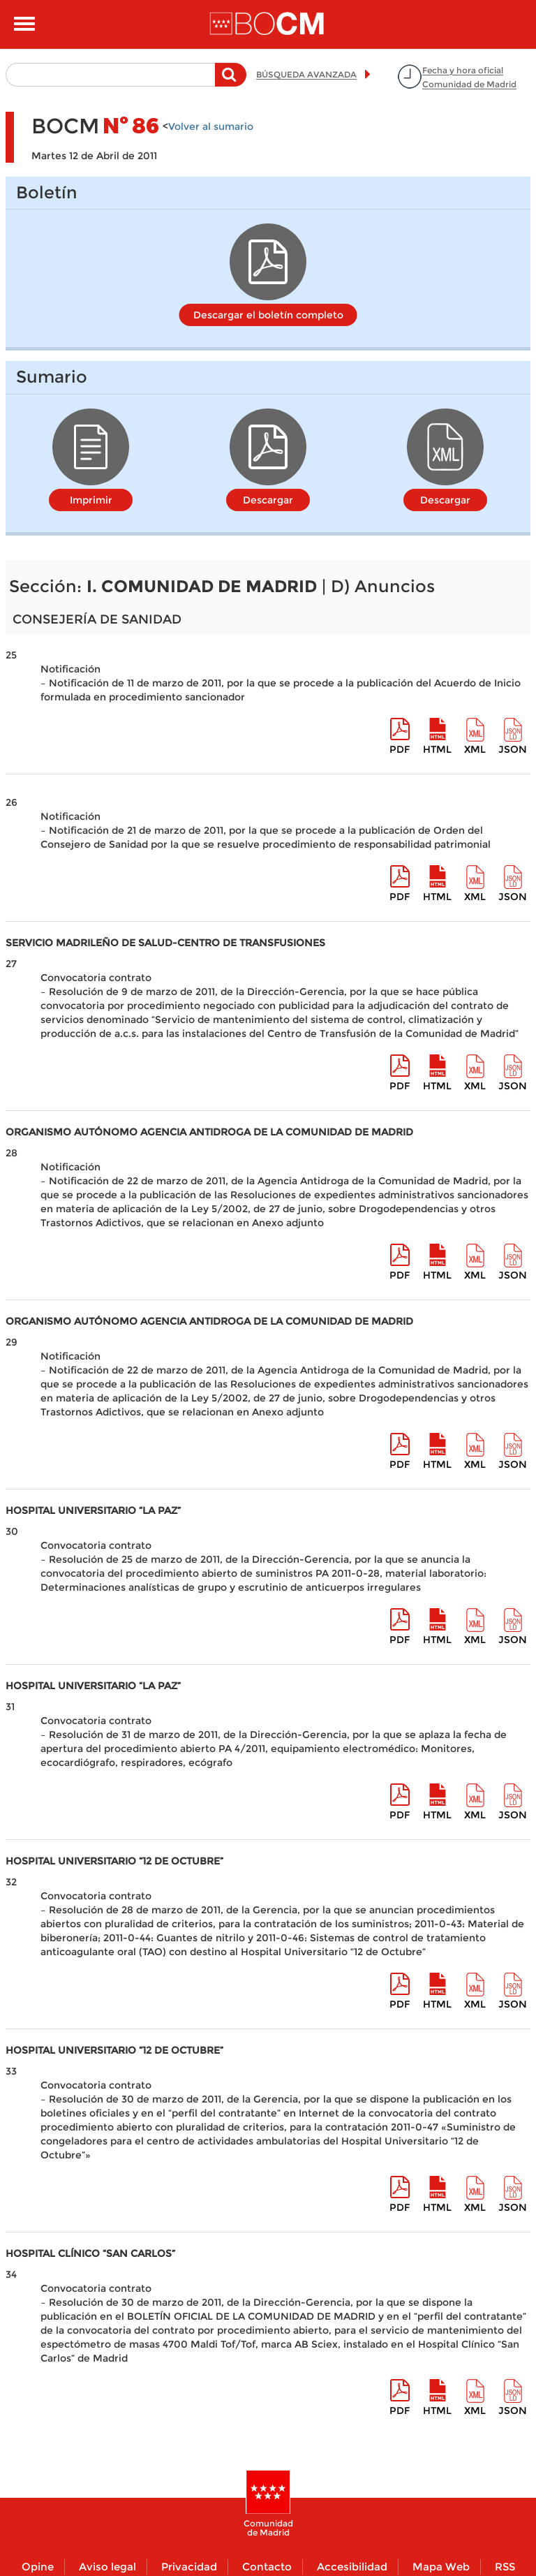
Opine (38, 2566)
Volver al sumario (210, 126)
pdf (399, 749)
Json (512, 749)
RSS (505, 2566)
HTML (437, 749)
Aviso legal (107, 2566)
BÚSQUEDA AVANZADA (306, 74)
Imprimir (91, 500)
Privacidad (189, 2566)
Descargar (268, 500)
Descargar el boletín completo (268, 315)
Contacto (267, 2566)
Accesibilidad (352, 2566)
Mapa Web (441, 2566)
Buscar (230, 82)
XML (475, 749)
